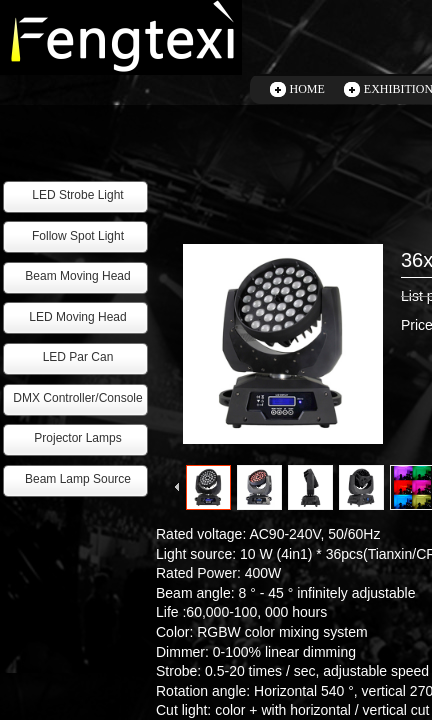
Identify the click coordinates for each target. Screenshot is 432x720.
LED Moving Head (77, 317)
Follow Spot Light (78, 236)
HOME (307, 89)
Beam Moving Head (77, 276)
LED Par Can (78, 357)
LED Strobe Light (77, 195)
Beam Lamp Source (78, 479)
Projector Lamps (77, 438)
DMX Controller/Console (77, 398)
